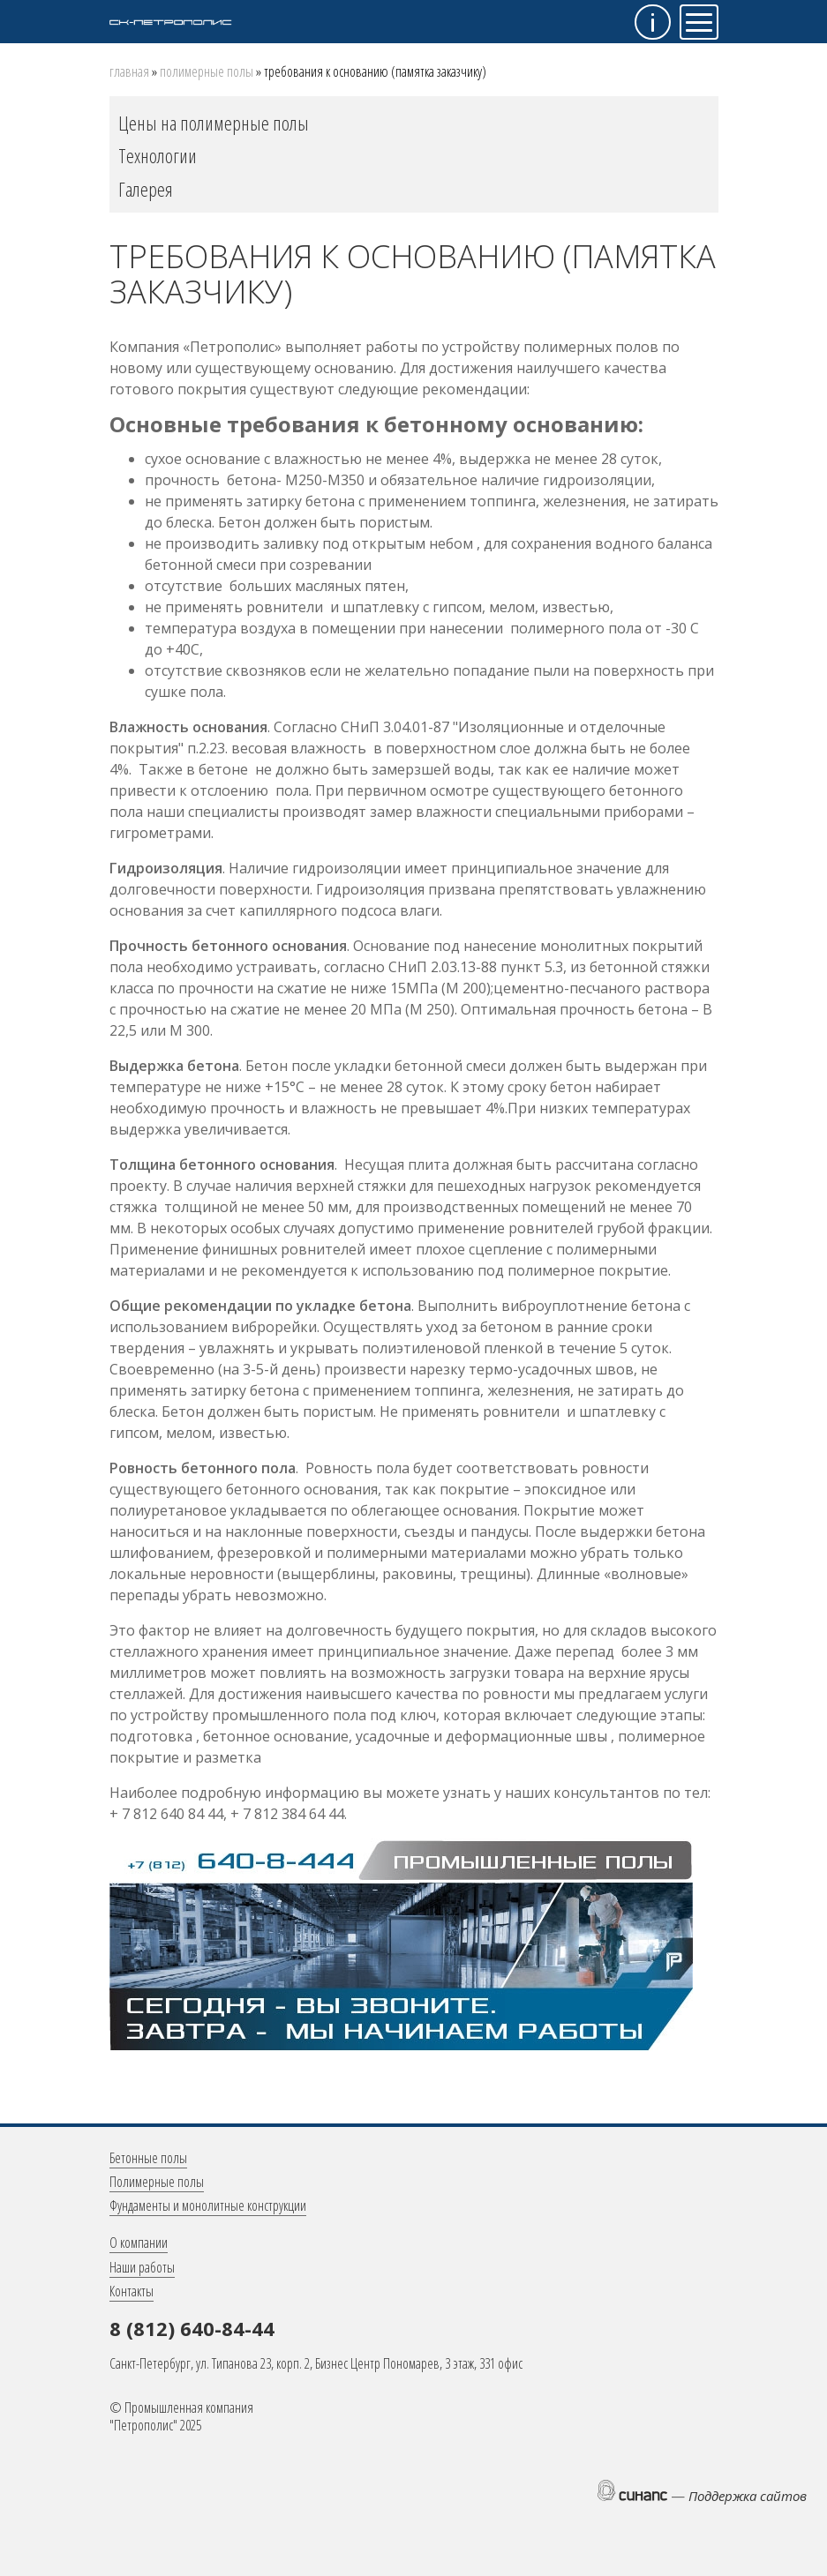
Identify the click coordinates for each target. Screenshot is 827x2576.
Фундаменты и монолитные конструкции (207, 2205)
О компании (138, 2242)
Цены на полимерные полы (213, 122)
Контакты (131, 2291)
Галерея (145, 189)
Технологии (157, 155)
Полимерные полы (206, 71)
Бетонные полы (148, 2158)
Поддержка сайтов (747, 2496)
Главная (129, 71)
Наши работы (142, 2267)
